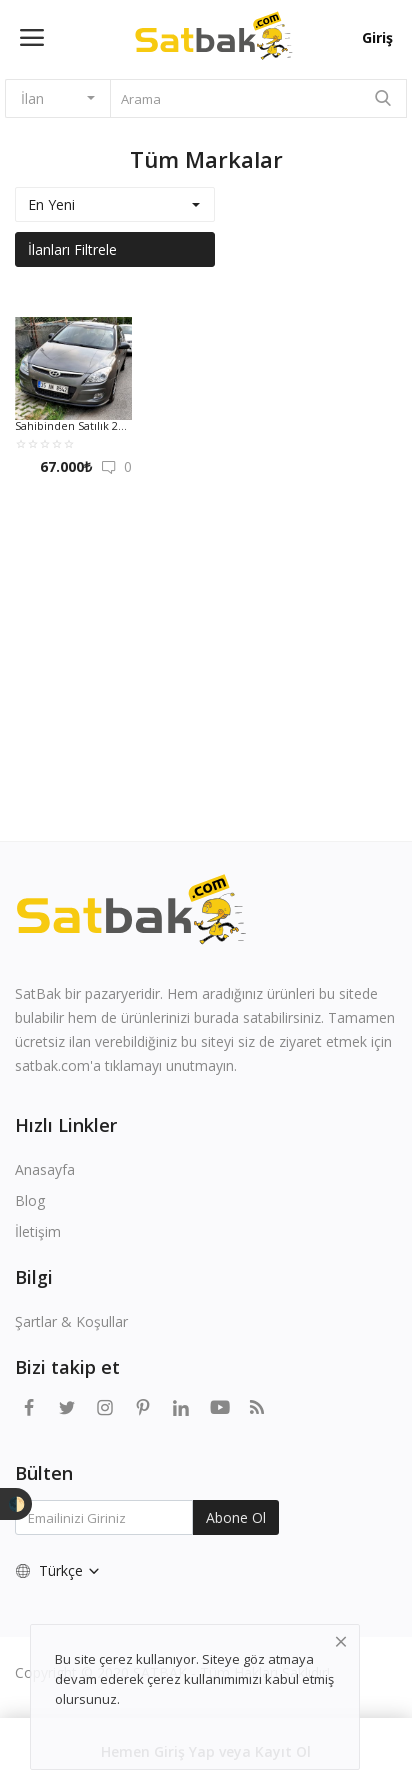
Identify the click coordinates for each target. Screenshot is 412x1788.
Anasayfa (45, 1169)
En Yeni (51, 204)
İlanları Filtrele (72, 249)
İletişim (38, 1231)
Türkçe (58, 1570)
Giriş (377, 37)
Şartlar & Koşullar (71, 1321)
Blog (30, 1200)
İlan (32, 98)
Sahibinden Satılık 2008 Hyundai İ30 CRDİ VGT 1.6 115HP (73, 426)
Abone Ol (236, 1517)
